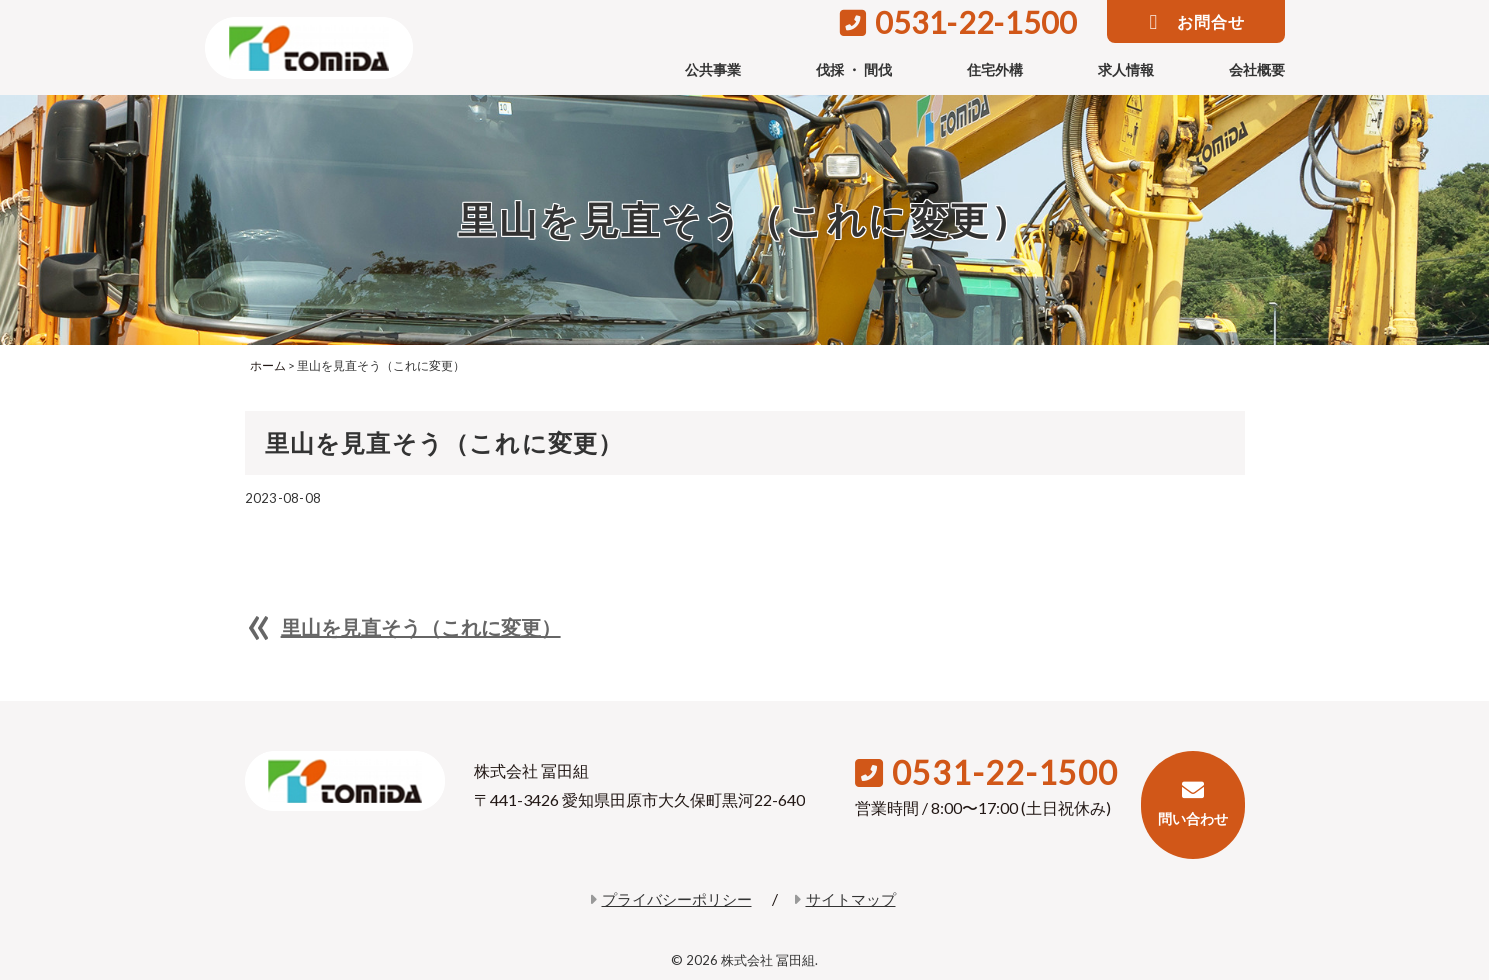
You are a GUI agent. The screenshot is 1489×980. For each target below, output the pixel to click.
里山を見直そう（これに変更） (421, 627)
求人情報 (1126, 69)
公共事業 (713, 69)
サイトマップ (844, 899)
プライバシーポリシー (670, 899)
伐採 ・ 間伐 (854, 69)
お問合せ (1197, 22)
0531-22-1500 (958, 22)
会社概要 (1257, 69)
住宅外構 (995, 69)
